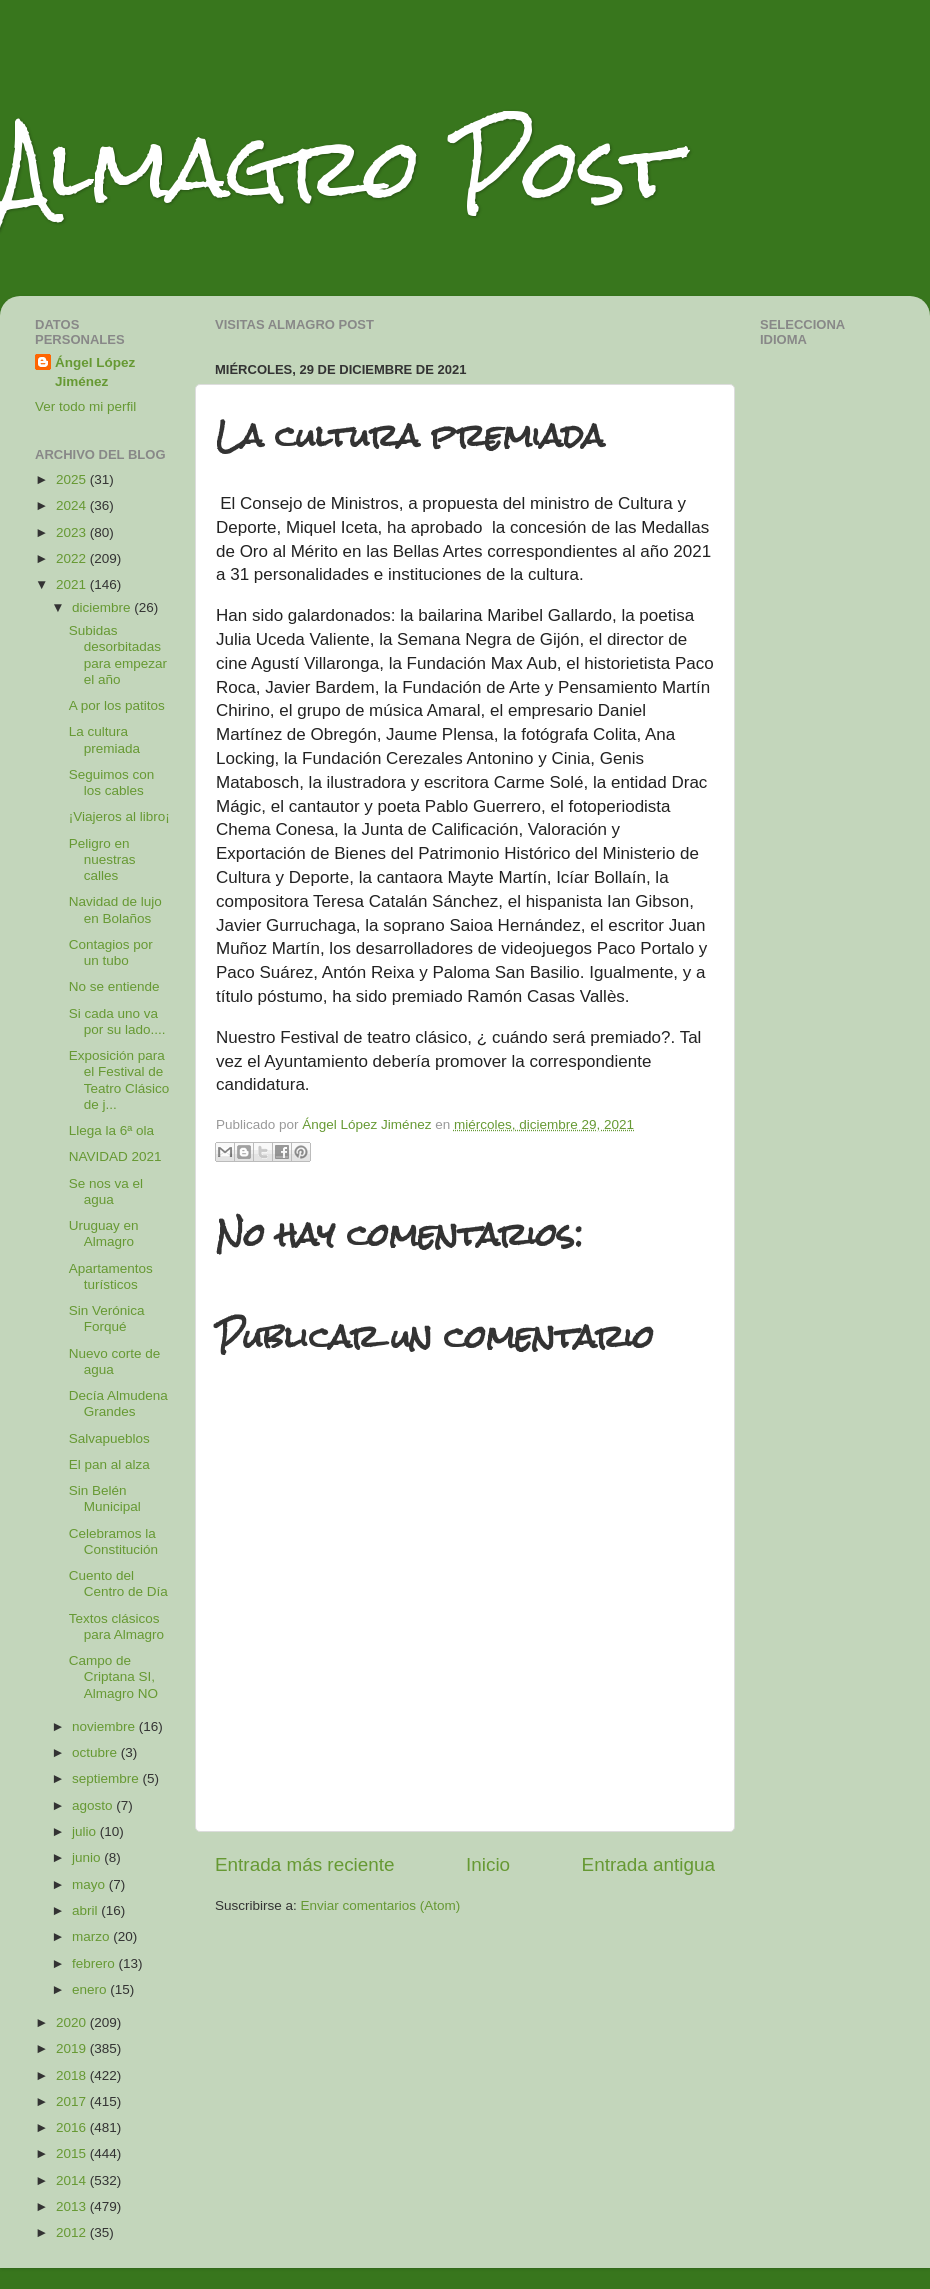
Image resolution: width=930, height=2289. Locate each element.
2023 (73, 532)
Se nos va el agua (106, 1191)
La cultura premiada (104, 739)
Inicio (488, 1864)
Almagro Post (339, 167)
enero (91, 1989)
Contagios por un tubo (111, 952)
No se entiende (114, 986)
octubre (96, 1752)
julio (86, 1831)
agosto (94, 1805)
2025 (73, 479)
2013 (73, 2206)
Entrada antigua (648, 1864)
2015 (73, 2153)
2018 (73, 2075)
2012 (73, 2232)
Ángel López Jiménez (95, 372)
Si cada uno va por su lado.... (117, 1021)
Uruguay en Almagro (104, 1233)
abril (86, 1910)
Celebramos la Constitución (113, 1541)
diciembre (103, 607)
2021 (73, 584)
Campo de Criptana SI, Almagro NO (113, 1676)
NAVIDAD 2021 (115, 1156)
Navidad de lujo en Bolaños (115, 909)
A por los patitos (117, 705)
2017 (73, 2101)
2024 (73, 505)
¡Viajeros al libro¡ (119, 816)
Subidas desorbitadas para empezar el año (118, 655)
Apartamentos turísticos (111, 1276)
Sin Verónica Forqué (107, 1318)
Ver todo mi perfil (85, 406)
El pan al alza (109, 1464)
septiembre (107, 1778)
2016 (73, 2127)
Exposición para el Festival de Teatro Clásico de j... (119, 1080)
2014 (73, 2180)
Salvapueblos (109, 1438)
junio (88, 1857)
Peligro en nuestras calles (102, 859)
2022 (73, 558)
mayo (90, 1884)
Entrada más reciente (305, 1864)
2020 (73, 2022)
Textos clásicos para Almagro (116, 1626)
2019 (73, 2048)
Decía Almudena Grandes (118, 1403)
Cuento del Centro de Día (118, 1583)
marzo (92, 1936)
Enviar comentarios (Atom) (381, 1905)
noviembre (105, 1726)
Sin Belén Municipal (105, 1498)
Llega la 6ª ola (111, 1130)
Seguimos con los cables (112, 782)
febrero (95, 1963)
